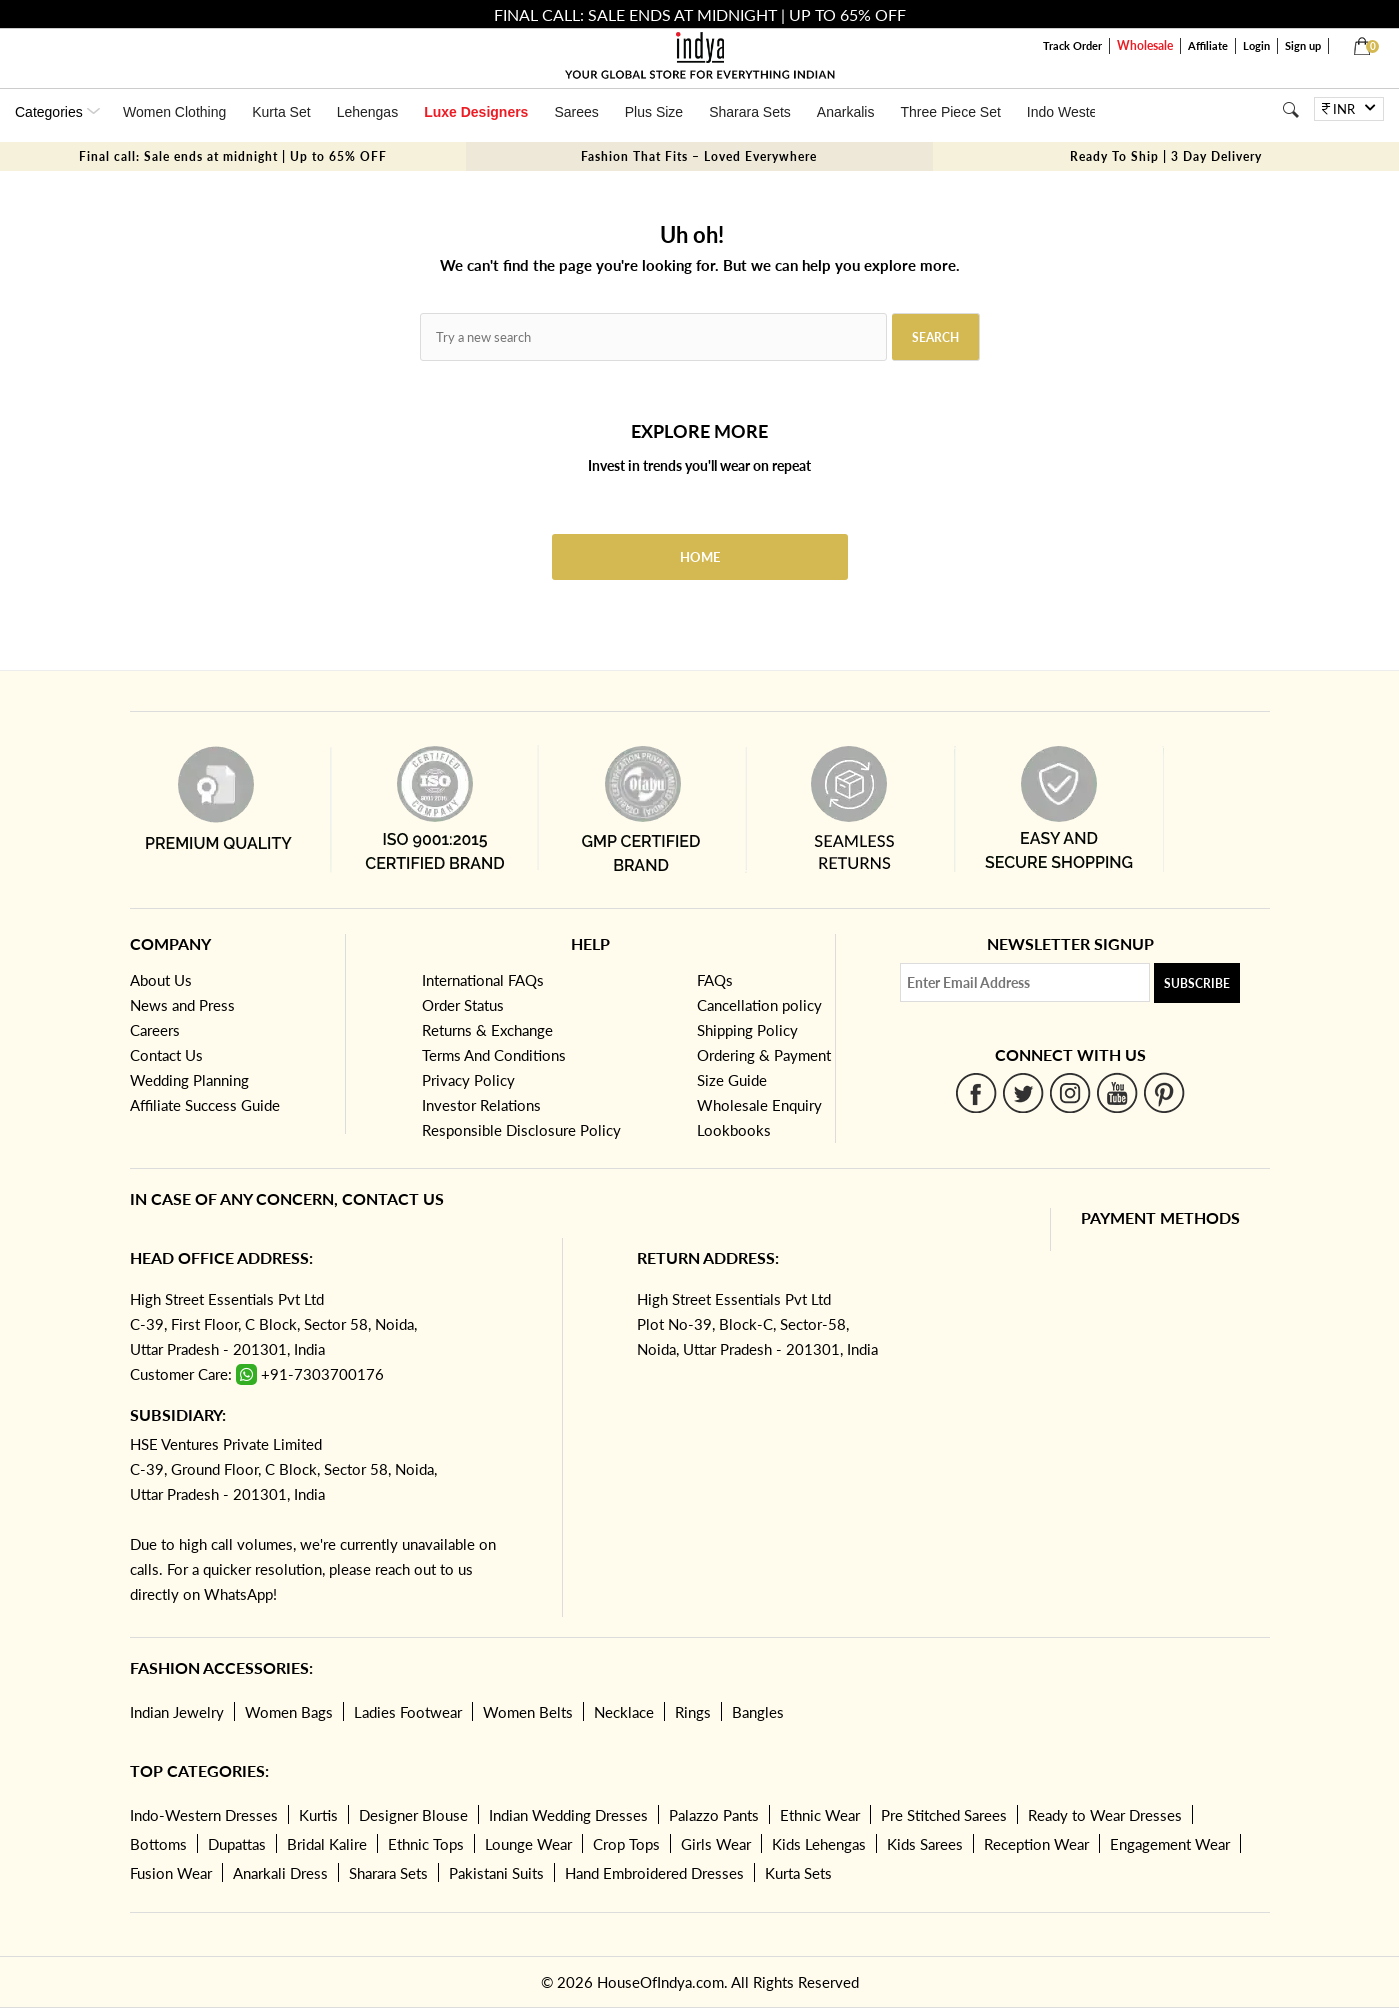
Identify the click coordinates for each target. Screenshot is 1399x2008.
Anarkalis (846, 112)
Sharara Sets (750, 112)
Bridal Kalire (327, 1844)
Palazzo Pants (714, 1815)
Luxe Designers (476, 112)
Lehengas (368, 112)
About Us (161, 980)
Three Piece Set (950, 112)
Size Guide (732, 1080)
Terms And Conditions (494, 1055)
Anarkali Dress (280, 1873)
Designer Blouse (413, 1815)
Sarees (576, 112)
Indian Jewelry (177, 1712)
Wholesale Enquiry (759, 1105)
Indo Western (1068, 112)
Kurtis (318, 1815)
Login (1256, 45)
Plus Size (654, 112)
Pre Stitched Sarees (944, 1815)
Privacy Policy (468, 1080)
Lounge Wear (528, 1844)
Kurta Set (281, 112)
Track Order (1072, 45)
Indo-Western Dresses (204, 1815)
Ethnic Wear (820, 1815)
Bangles (758, 1712)
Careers (155, 1030)
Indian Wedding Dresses (568, 1815)
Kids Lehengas (819, 1844)
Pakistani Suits (496, 1873)
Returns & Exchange (487, 1030)
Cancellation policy (759, 1005)
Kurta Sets (798, 1873)
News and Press (182, 1005)
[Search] (1290, 109)
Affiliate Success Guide (205, 1105)
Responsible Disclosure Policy (521, 1130)
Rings (693, 1712)
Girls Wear (716, 1844)
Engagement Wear (1170, 1844)
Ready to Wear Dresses (1105, 1815)
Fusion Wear (171, 1873)
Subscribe (1197, 983)
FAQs (715, 980)
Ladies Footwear (408, 1712)
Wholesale (1145, 45)
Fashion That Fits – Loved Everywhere (699, 156)
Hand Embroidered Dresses (654, 1873)
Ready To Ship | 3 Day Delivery (1166, 156)
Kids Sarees (925, 1844)
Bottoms (158, 1844)
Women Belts (528, 1712)
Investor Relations (481, 1105)
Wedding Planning (189, 1080)
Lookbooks (734, 1130)
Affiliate (1208, 45)
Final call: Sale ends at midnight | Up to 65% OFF (233, 156)
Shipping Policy (747, 1030)
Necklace (624, 1712)
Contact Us (166, 1055)
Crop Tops (626, 1844)
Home (700, 557)
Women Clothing (174, 112)
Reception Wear (1036, 1844)
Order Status (463, 1005)
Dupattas (237, 1844)
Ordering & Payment (764, 1055)
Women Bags (289, 1712)
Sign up (1303, 45)
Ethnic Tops (426, 1844)
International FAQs (483, 980)
